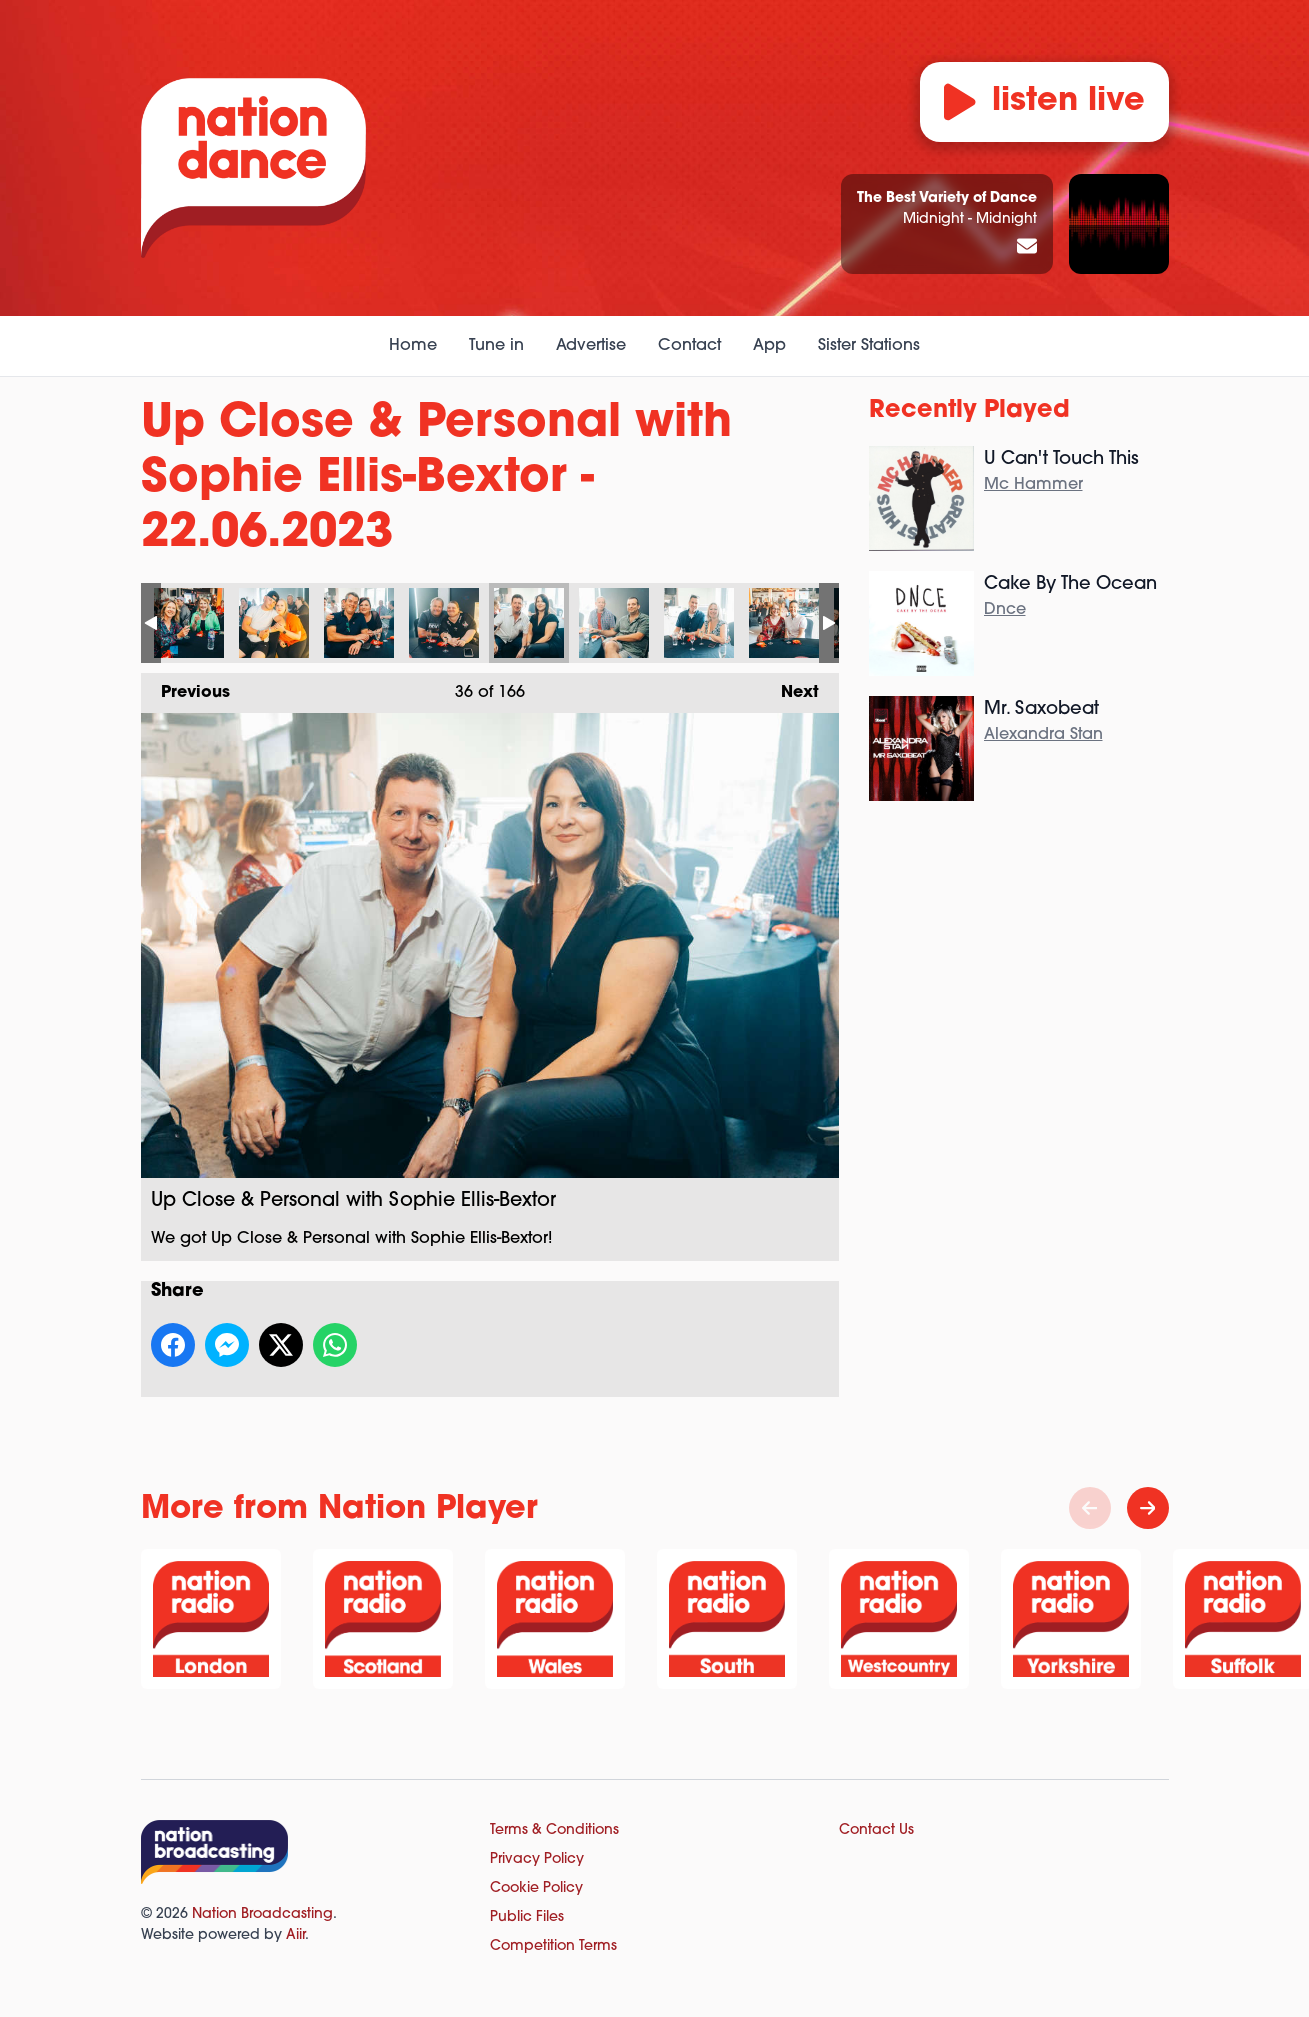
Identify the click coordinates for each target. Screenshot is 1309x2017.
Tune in (496, 346)
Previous (185, 687)
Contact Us (876, 1830)
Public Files (527, 1917)
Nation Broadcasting (262, 1914)
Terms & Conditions (554, 1830)
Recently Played (969, 411)
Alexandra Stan (1043, 735)
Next (790, 687)
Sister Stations (869, 346)
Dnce (1005, 610)
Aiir (295, 1935)
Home (413, 346)
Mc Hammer (1033, 485)
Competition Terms (553, 1946)
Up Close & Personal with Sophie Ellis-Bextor (189, 623)
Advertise (591, 346)
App (769, 346)
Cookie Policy (536, 1888)
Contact (689, 346)
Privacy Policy (537, 1859)
